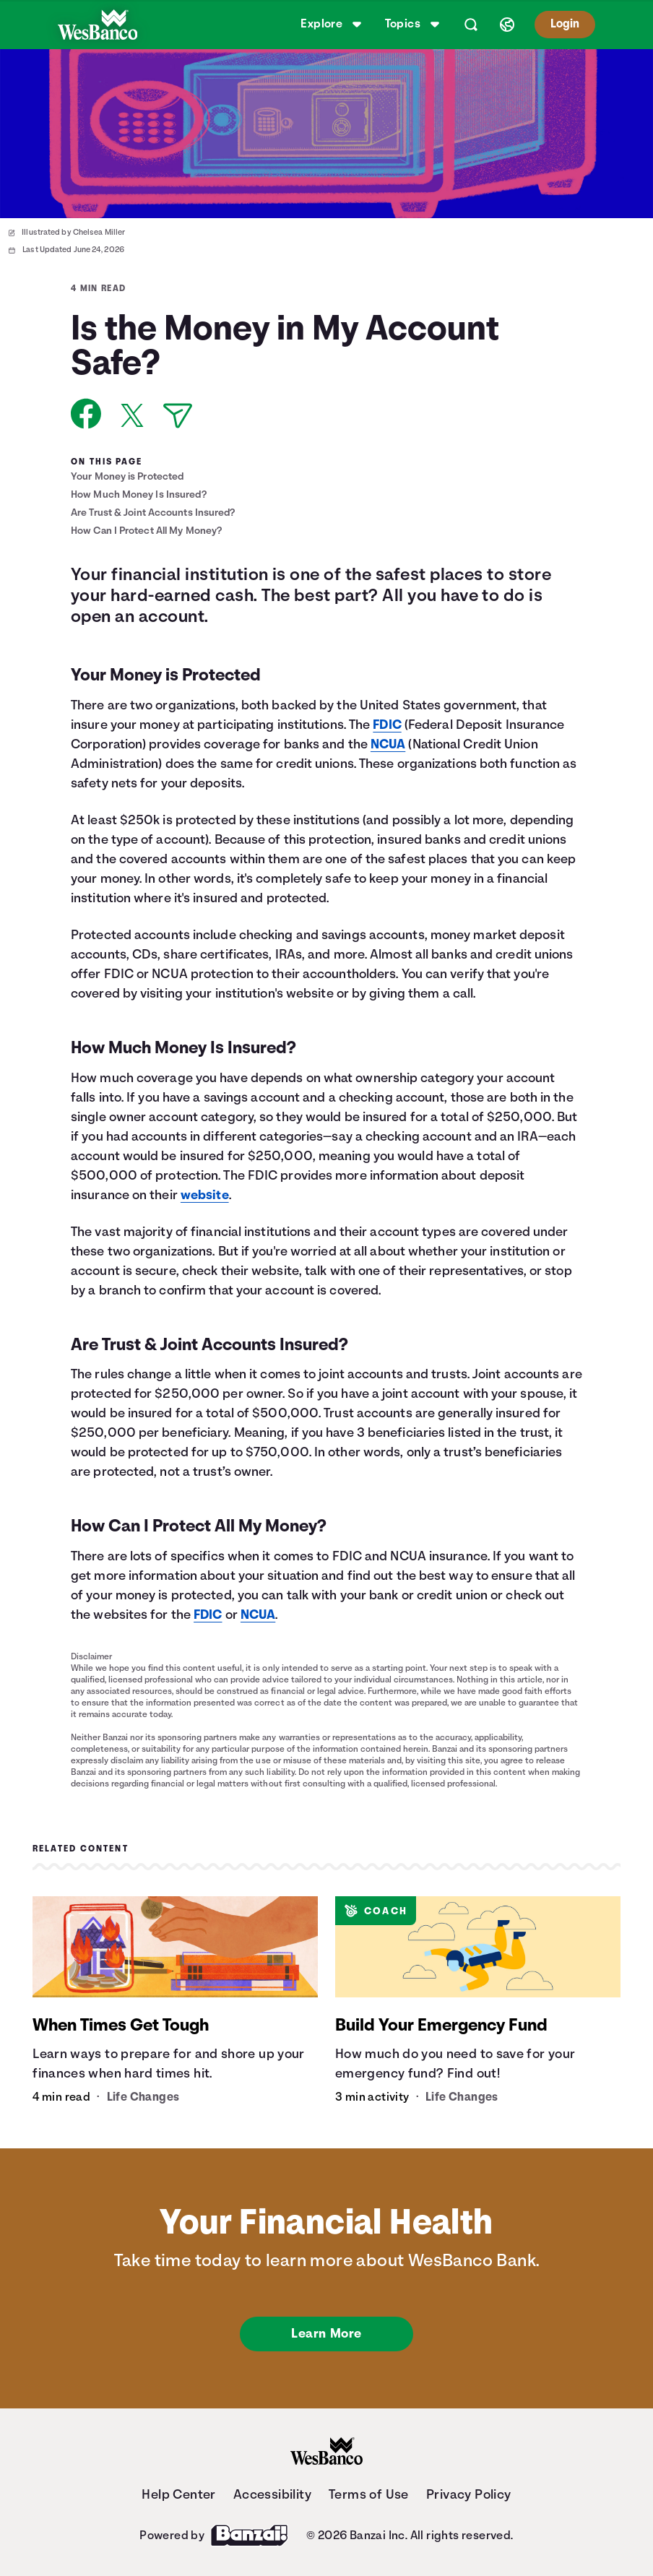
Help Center (178, 2494)
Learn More (326, 2333)
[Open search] (471, 25)
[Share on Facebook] (86, 413)
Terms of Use (369, 2494)
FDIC (387, 724)
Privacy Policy (468, 2494)
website (205, 1195)
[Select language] (507, 25)
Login (564, 23)
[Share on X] (132, 415)
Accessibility (272, 2494)
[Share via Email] (178, 415)
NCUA (388, 744)
